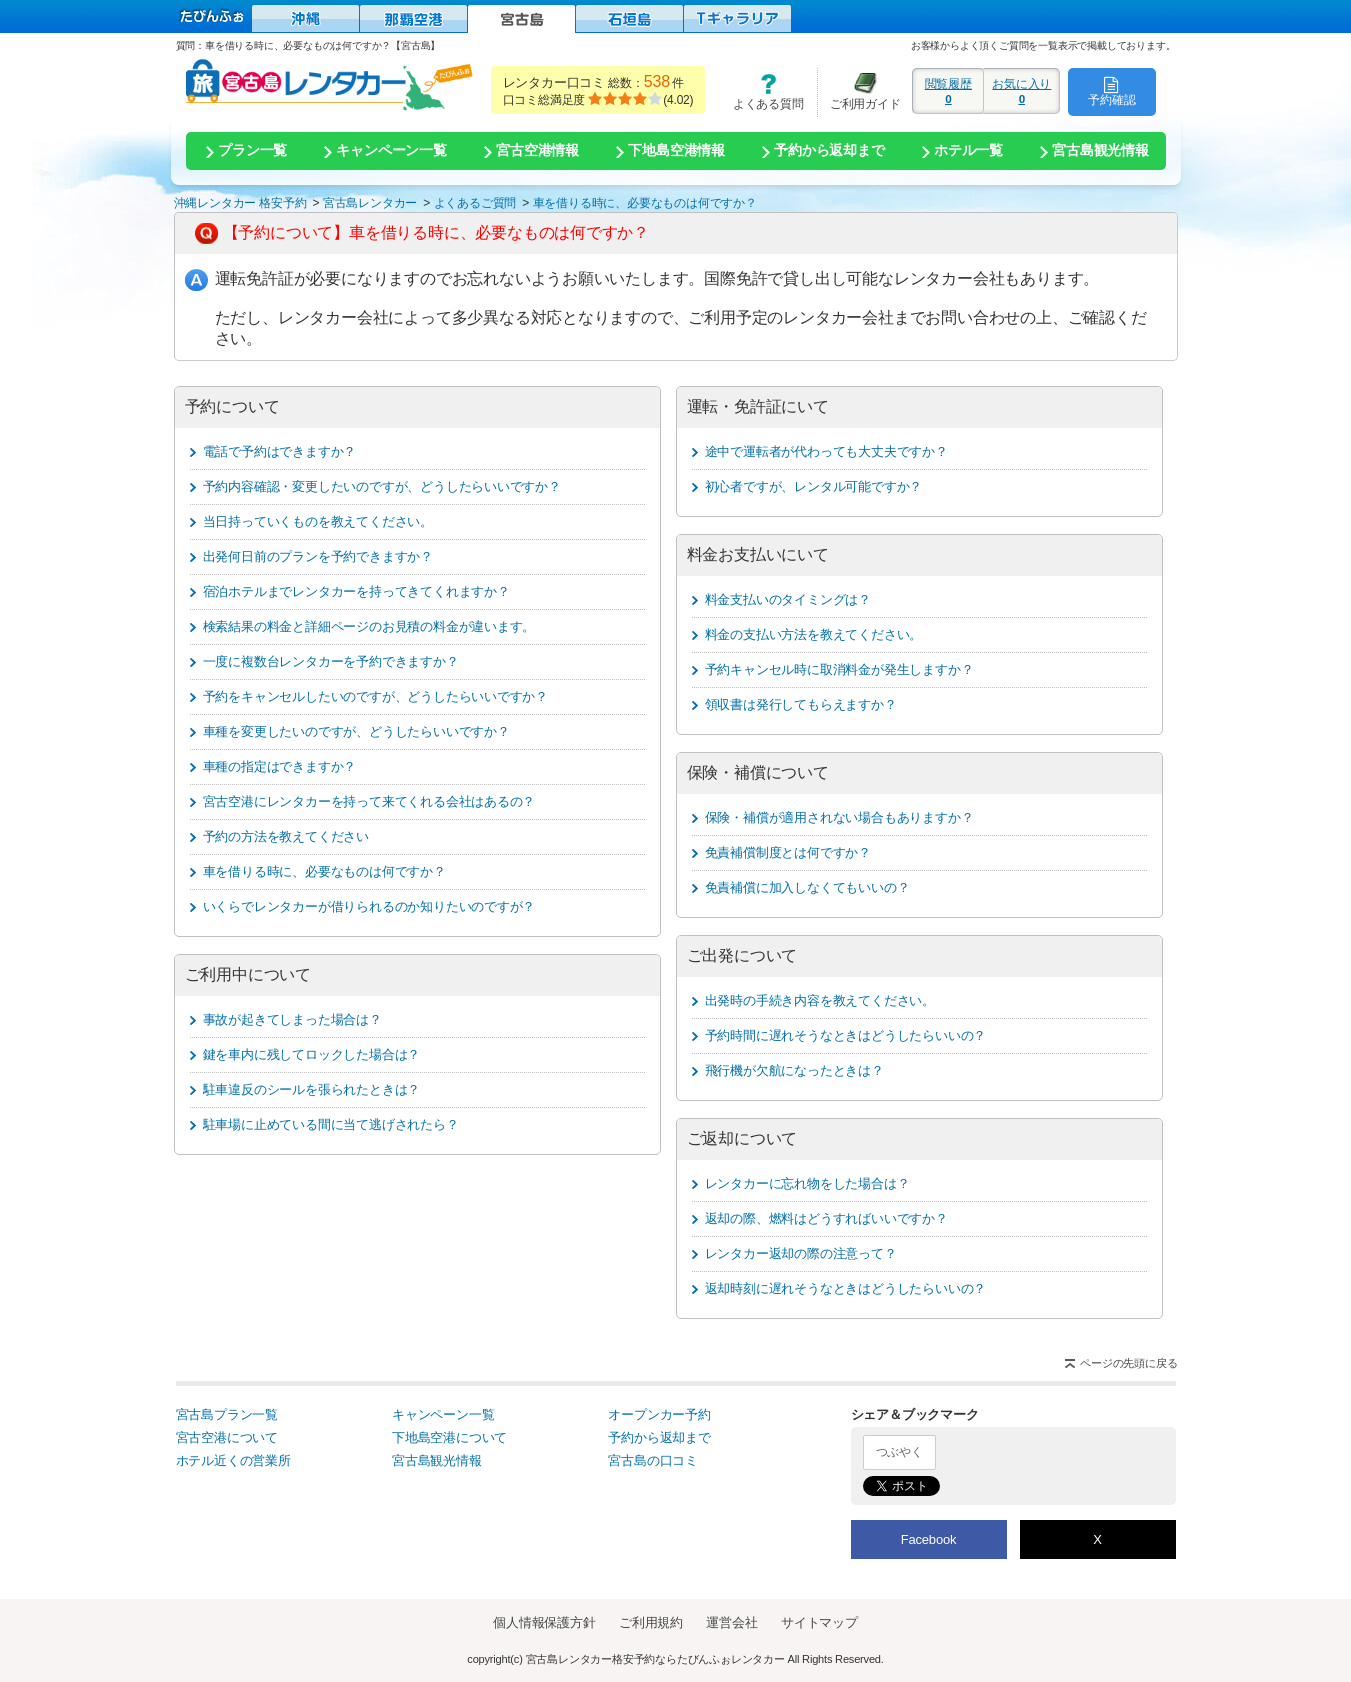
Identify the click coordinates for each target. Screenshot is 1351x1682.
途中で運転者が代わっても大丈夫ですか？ (826, 451)
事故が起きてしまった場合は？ (292, 1019)
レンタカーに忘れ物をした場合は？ (807, 1183)
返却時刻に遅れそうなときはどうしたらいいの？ (846, 1288)
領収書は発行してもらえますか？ (801, 704)
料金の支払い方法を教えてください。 (814, 634)
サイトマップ (819, 1622)
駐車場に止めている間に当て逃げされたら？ (331, 1124)
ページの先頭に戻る (1128, 1363)
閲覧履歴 (948, 91)
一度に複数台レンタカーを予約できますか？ (331, 661)
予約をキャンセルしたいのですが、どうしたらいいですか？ (376, 696)
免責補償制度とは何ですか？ (788, 852)
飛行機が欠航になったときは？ (794, 1070)
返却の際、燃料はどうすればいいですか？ (826, 1218)
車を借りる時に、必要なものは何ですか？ (324, 871)
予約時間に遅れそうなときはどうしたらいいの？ (846, 1035)
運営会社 (731, 1622)
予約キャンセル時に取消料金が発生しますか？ (839, 669)
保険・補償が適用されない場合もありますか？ (839, 817)
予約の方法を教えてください (286, 836)
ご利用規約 (651, 1622)
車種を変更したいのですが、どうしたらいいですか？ (356, 731)
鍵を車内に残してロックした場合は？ (312, 1054)
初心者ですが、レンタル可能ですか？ (814, 486)
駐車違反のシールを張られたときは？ (312, 1089)
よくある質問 (761, 91)
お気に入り (1021, 91)
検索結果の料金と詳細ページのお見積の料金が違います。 (369, 626)
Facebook (929, 1539)
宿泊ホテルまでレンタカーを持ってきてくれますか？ (356, 591)
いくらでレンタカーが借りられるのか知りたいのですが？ (369, 906)
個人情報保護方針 (544, 1622)
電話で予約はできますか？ (280, 451)
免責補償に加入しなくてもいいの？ (807, 887)
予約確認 (1111, 91)
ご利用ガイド (859, 91)
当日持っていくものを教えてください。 (318, 521)
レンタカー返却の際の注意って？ (801, 1253)
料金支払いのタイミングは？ (788, 599)
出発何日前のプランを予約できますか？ (318, 556)
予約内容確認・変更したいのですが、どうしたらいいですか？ (382, 486)
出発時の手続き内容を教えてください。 (820, 1000)
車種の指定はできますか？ (280, 766)
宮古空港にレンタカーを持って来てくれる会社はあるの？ (369, 801)
